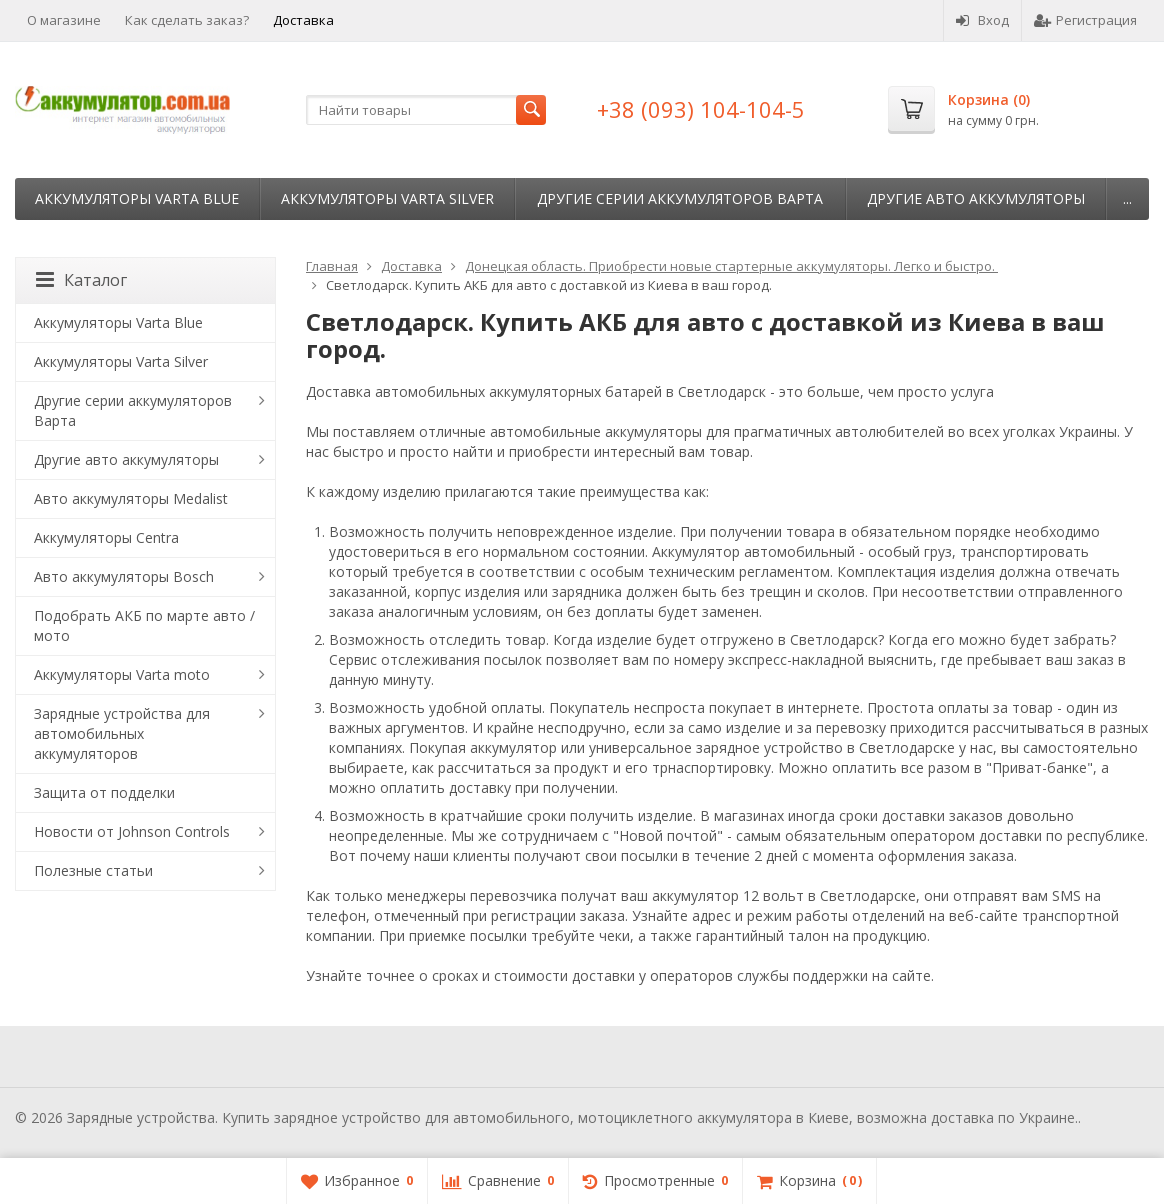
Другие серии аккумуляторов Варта (680, 198)
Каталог (81, 280)
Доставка (303, 20)
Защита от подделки (104, 792)
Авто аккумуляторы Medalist (131, 498)
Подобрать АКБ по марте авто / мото (144, 625)
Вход (982, 20)
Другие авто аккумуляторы (976, 198)
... (1127, 198)
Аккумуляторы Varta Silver (387, 198)
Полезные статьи (93, 870)
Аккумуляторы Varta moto (122, 674)
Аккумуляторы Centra (106, 537)
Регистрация (1085, 20)
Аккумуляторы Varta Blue (137, 198)
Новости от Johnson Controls (132, 831)
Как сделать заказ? (187, 20)
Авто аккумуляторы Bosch (124, 576)
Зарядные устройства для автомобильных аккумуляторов (122, 733)
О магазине (64, 20)
